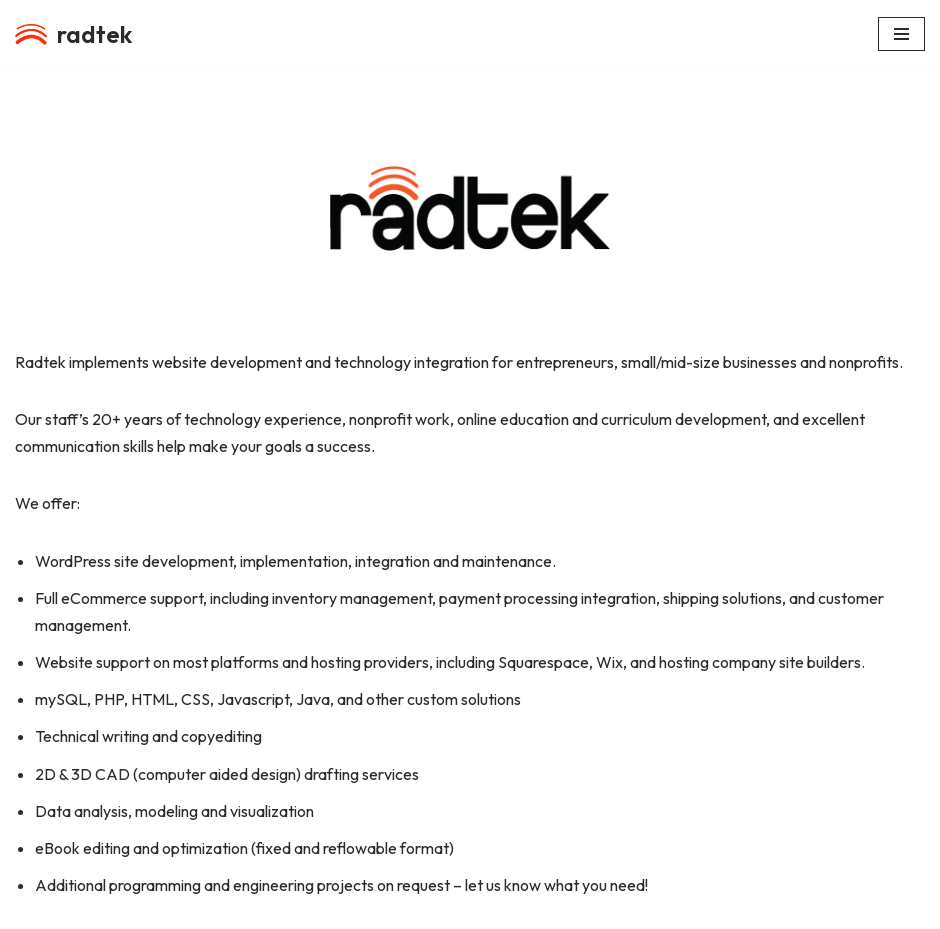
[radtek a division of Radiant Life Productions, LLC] (73, 34)
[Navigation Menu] (901, 34)
